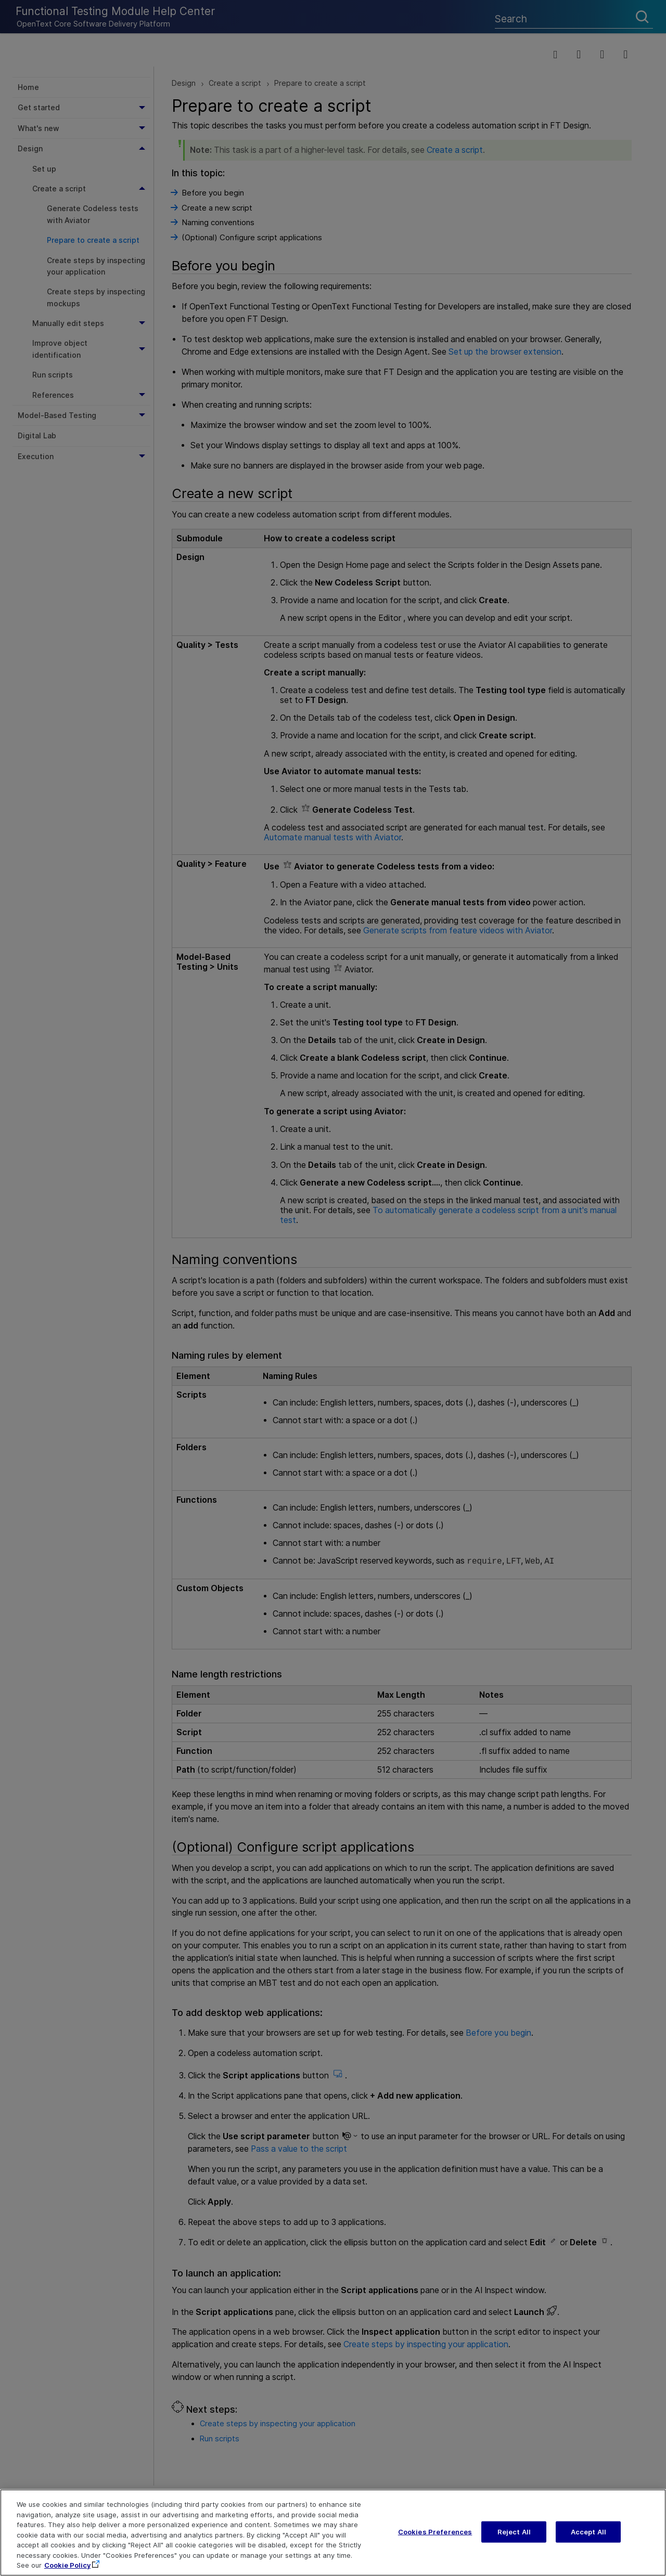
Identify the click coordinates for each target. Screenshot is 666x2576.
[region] (333, 2532)
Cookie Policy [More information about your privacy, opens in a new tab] (67, 2565)
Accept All (588, 2531)
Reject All (514, 2531)
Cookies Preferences (435, 2531)
